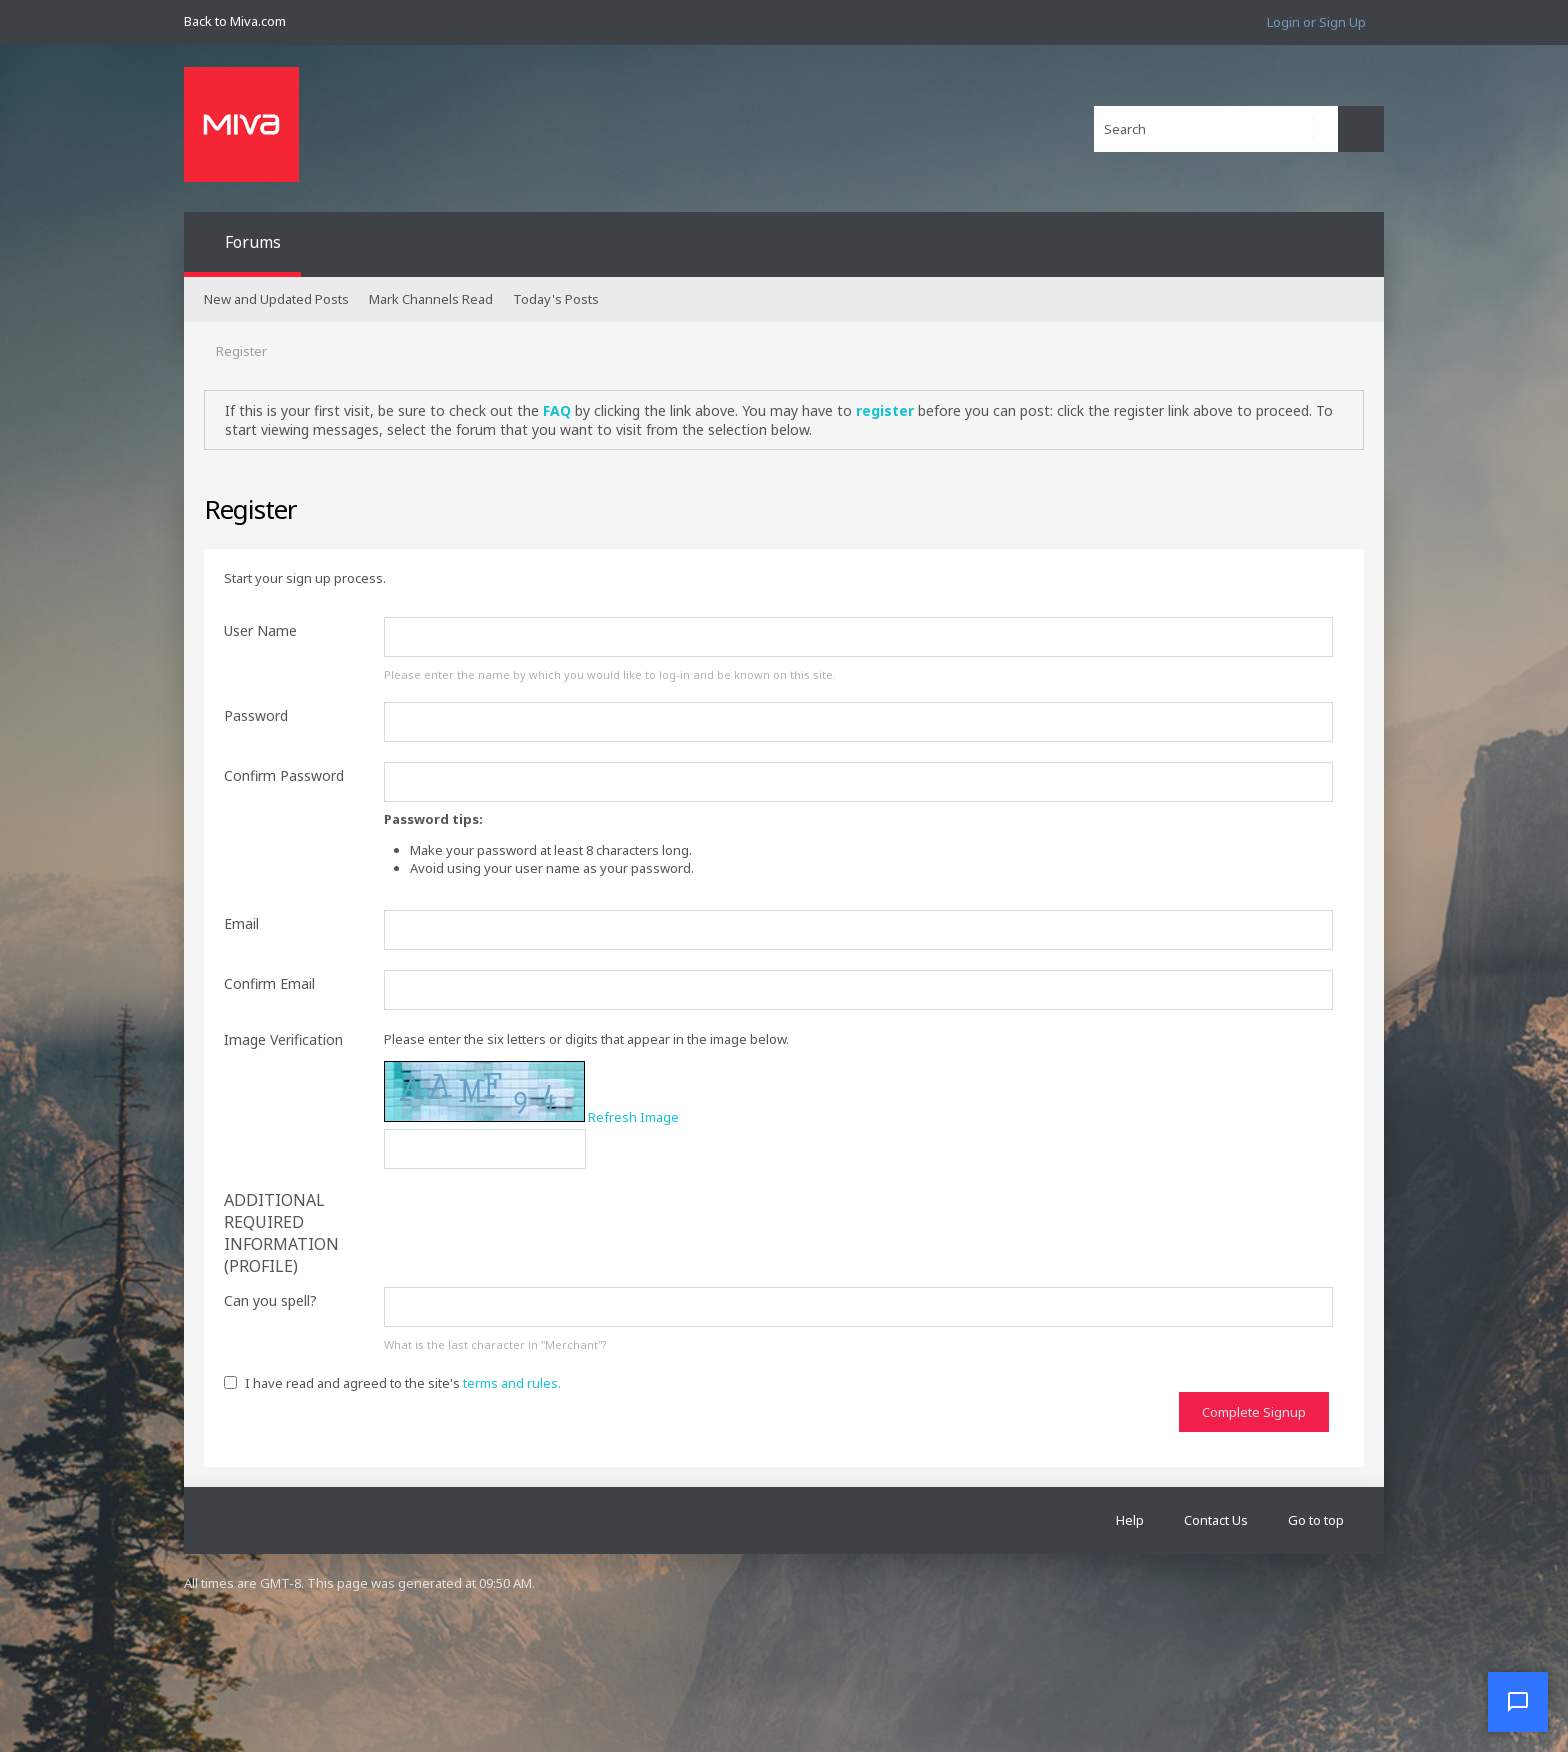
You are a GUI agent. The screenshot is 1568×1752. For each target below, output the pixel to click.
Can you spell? (270, 1300)
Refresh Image (633, 1117)
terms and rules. (512, 1383)
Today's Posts (556, 299)
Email (241, 923)
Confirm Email (269, 983)
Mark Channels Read (431, 299)
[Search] (1216, 129)
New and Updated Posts (276, 299)
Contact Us (1216, 1520)
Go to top (1316, 1520)
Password (256, 715)
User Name (260, 630)
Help (1130, 1520)
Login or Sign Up (1316, 22)
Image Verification (283, 1039)
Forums (253, 242)
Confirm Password (284, 775)
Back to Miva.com (235, 21)
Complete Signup (1254, 1412)
